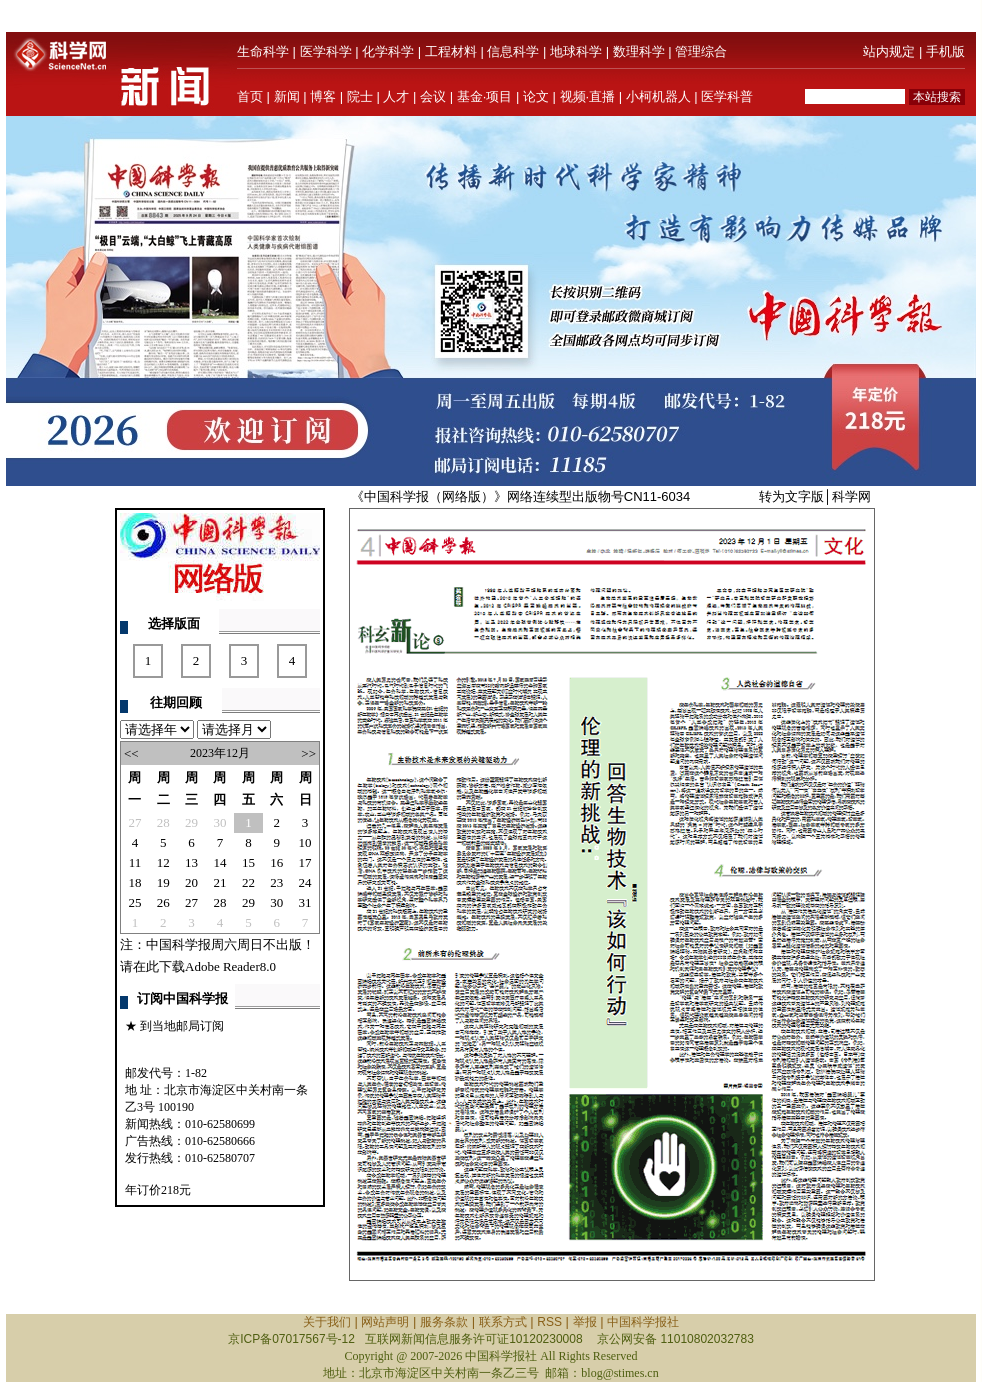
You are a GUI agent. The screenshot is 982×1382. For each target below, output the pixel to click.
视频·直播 (588, 96)
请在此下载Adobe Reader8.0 (198, 966)
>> (308, 753)
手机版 (945, 51)
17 (305, 862)
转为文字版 (791, 496)
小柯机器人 (658, 96)
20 (191, 882)
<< (131, 753)
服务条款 (444, 1322)
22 (248, 882)
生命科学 (263, 51)
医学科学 (326, 51)
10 (305, 842)
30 (219, 822)
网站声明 (385, 1322)
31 (305, 902)
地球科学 (576, 51)
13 (191, 862)
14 (219, 862)
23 (276, 882)
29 (191, 822)
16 (276, 862)
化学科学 (388, 51)
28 (163, 822)
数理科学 (639, 51)
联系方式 (503, 1322)
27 (134, 822)
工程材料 (451, 51)
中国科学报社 (643, 1322)
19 (163, 882)
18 (134, 882)
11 (135, 862)
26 (163, 902)
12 (163, 862)
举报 (585, 1322)
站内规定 (889, 51)
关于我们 (327, 1322)
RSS (549, 1322)
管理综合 (701, 51)
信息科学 (513, 51)
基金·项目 (485, 96)
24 (305, 882)
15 (248, 862)
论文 (536, 96)
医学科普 (727, 96)
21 (219, 882)
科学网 (851, 496)
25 (134, 902)
